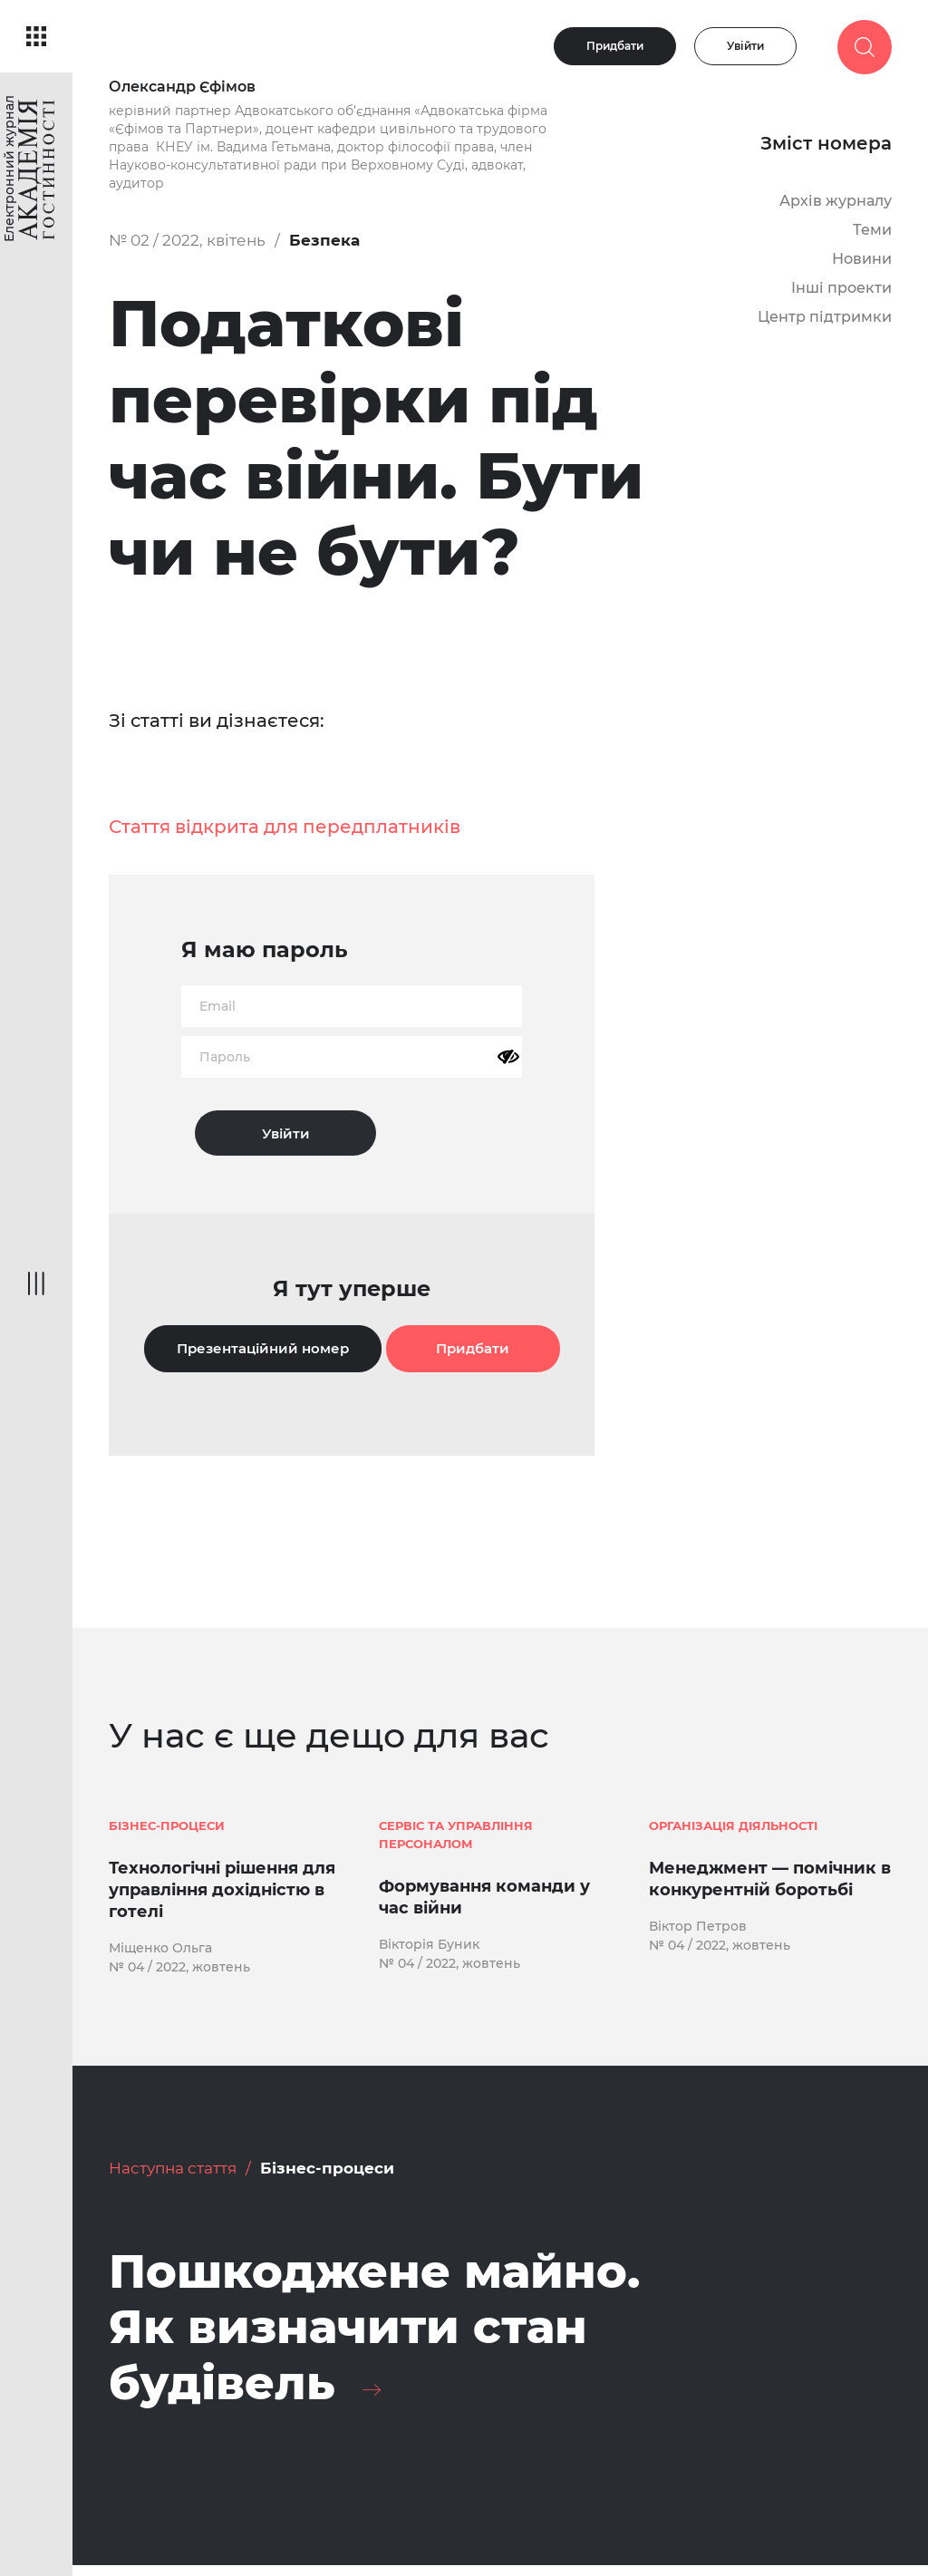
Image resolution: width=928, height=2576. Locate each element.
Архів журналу (835, 200)
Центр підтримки (825, 316)
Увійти (745, 46)
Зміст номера (826, 143)
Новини (862, 258)
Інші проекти (841, 287)
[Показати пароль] (508, 1057)
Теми (872, 229)
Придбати (614, 46)
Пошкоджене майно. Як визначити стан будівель (390, 2334)
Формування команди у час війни (484, 1899)
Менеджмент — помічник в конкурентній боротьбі (770, 1881)
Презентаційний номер (263, 1348)
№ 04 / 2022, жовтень (179, 1969)
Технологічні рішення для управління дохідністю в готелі (222, 1891)
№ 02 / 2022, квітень (187, 240)
